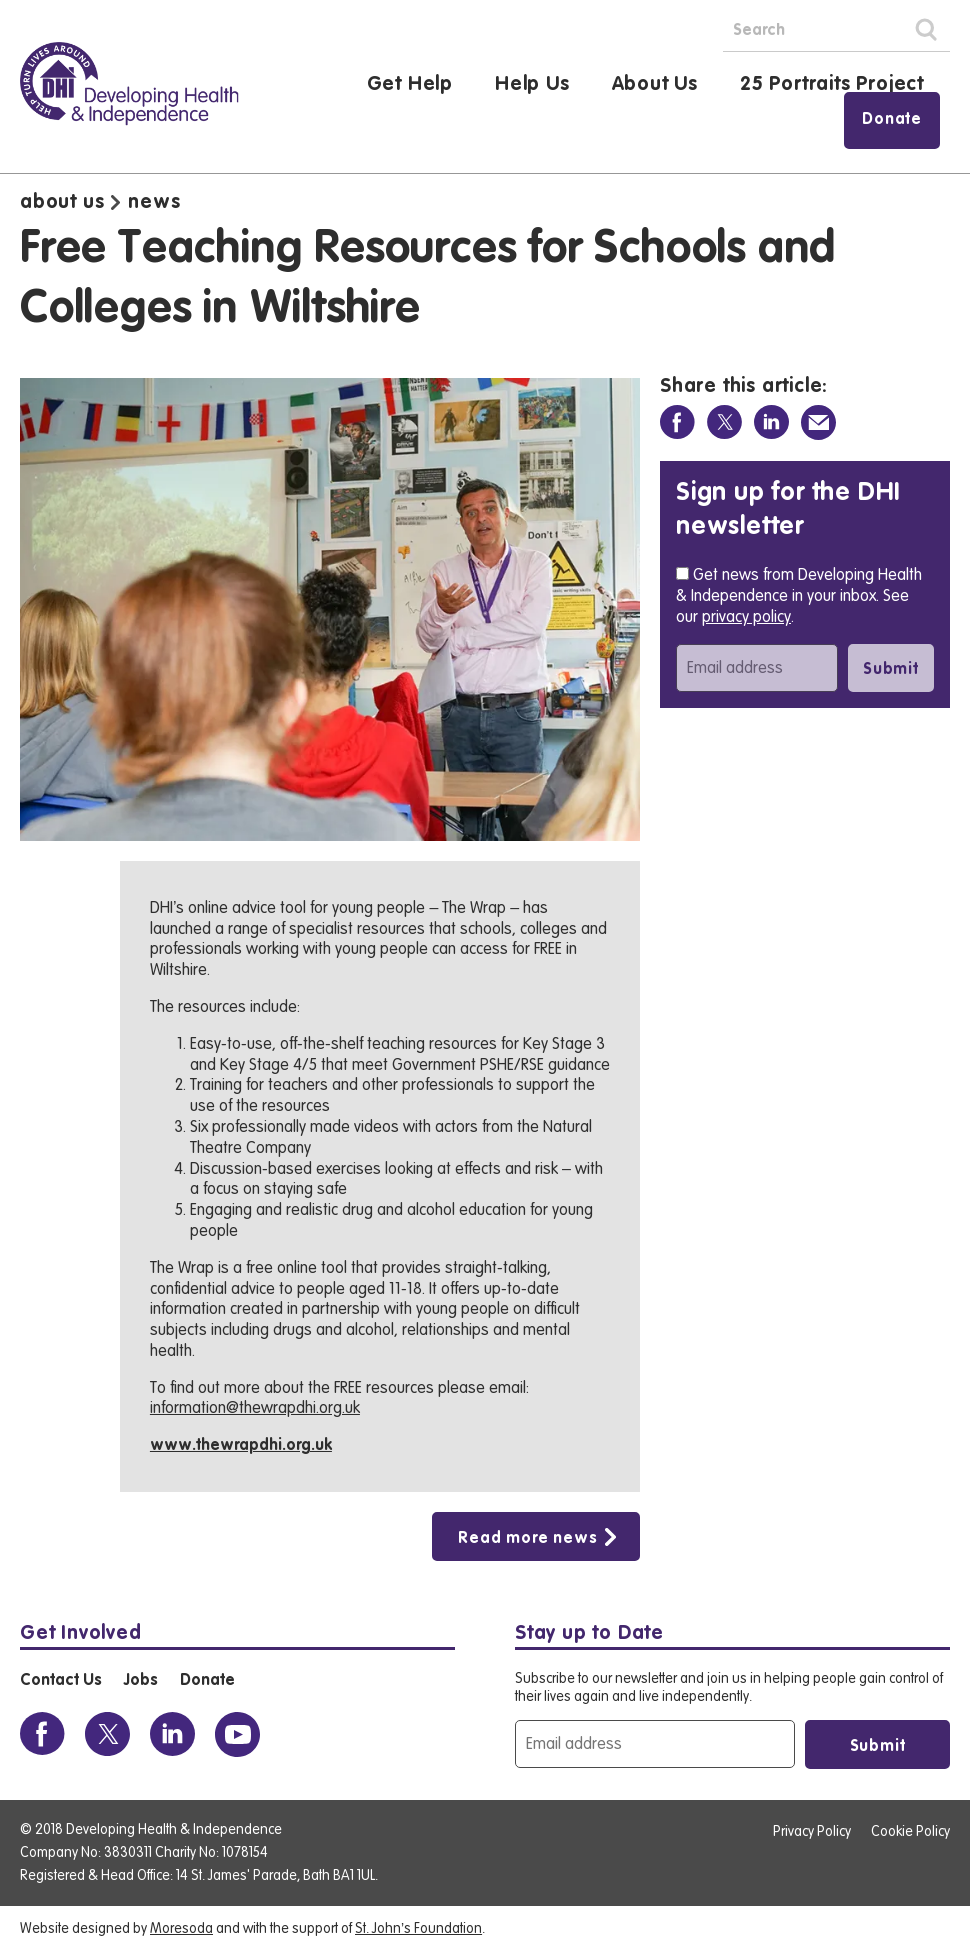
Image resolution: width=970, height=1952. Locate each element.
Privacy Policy (812, 1832)
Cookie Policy (910, 1832)
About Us (655, 85)
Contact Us (60, 1681)
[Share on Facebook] (677, 422)
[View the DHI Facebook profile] (42, 1734)
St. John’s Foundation (418, 1929)
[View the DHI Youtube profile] (237, 1734)
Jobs (140, 1681)
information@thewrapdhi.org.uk (255, 1408)
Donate (892, 120)
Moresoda (181, 1929)
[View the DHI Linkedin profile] (172, 1734)
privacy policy (746, 617)
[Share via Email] (818, 422)
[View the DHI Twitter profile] (107, 1734)
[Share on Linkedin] (771, 422)
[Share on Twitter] (724, 422)
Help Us (532, 85)
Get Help (410, 85)
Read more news (527, 1539)
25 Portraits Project (832, 85)
